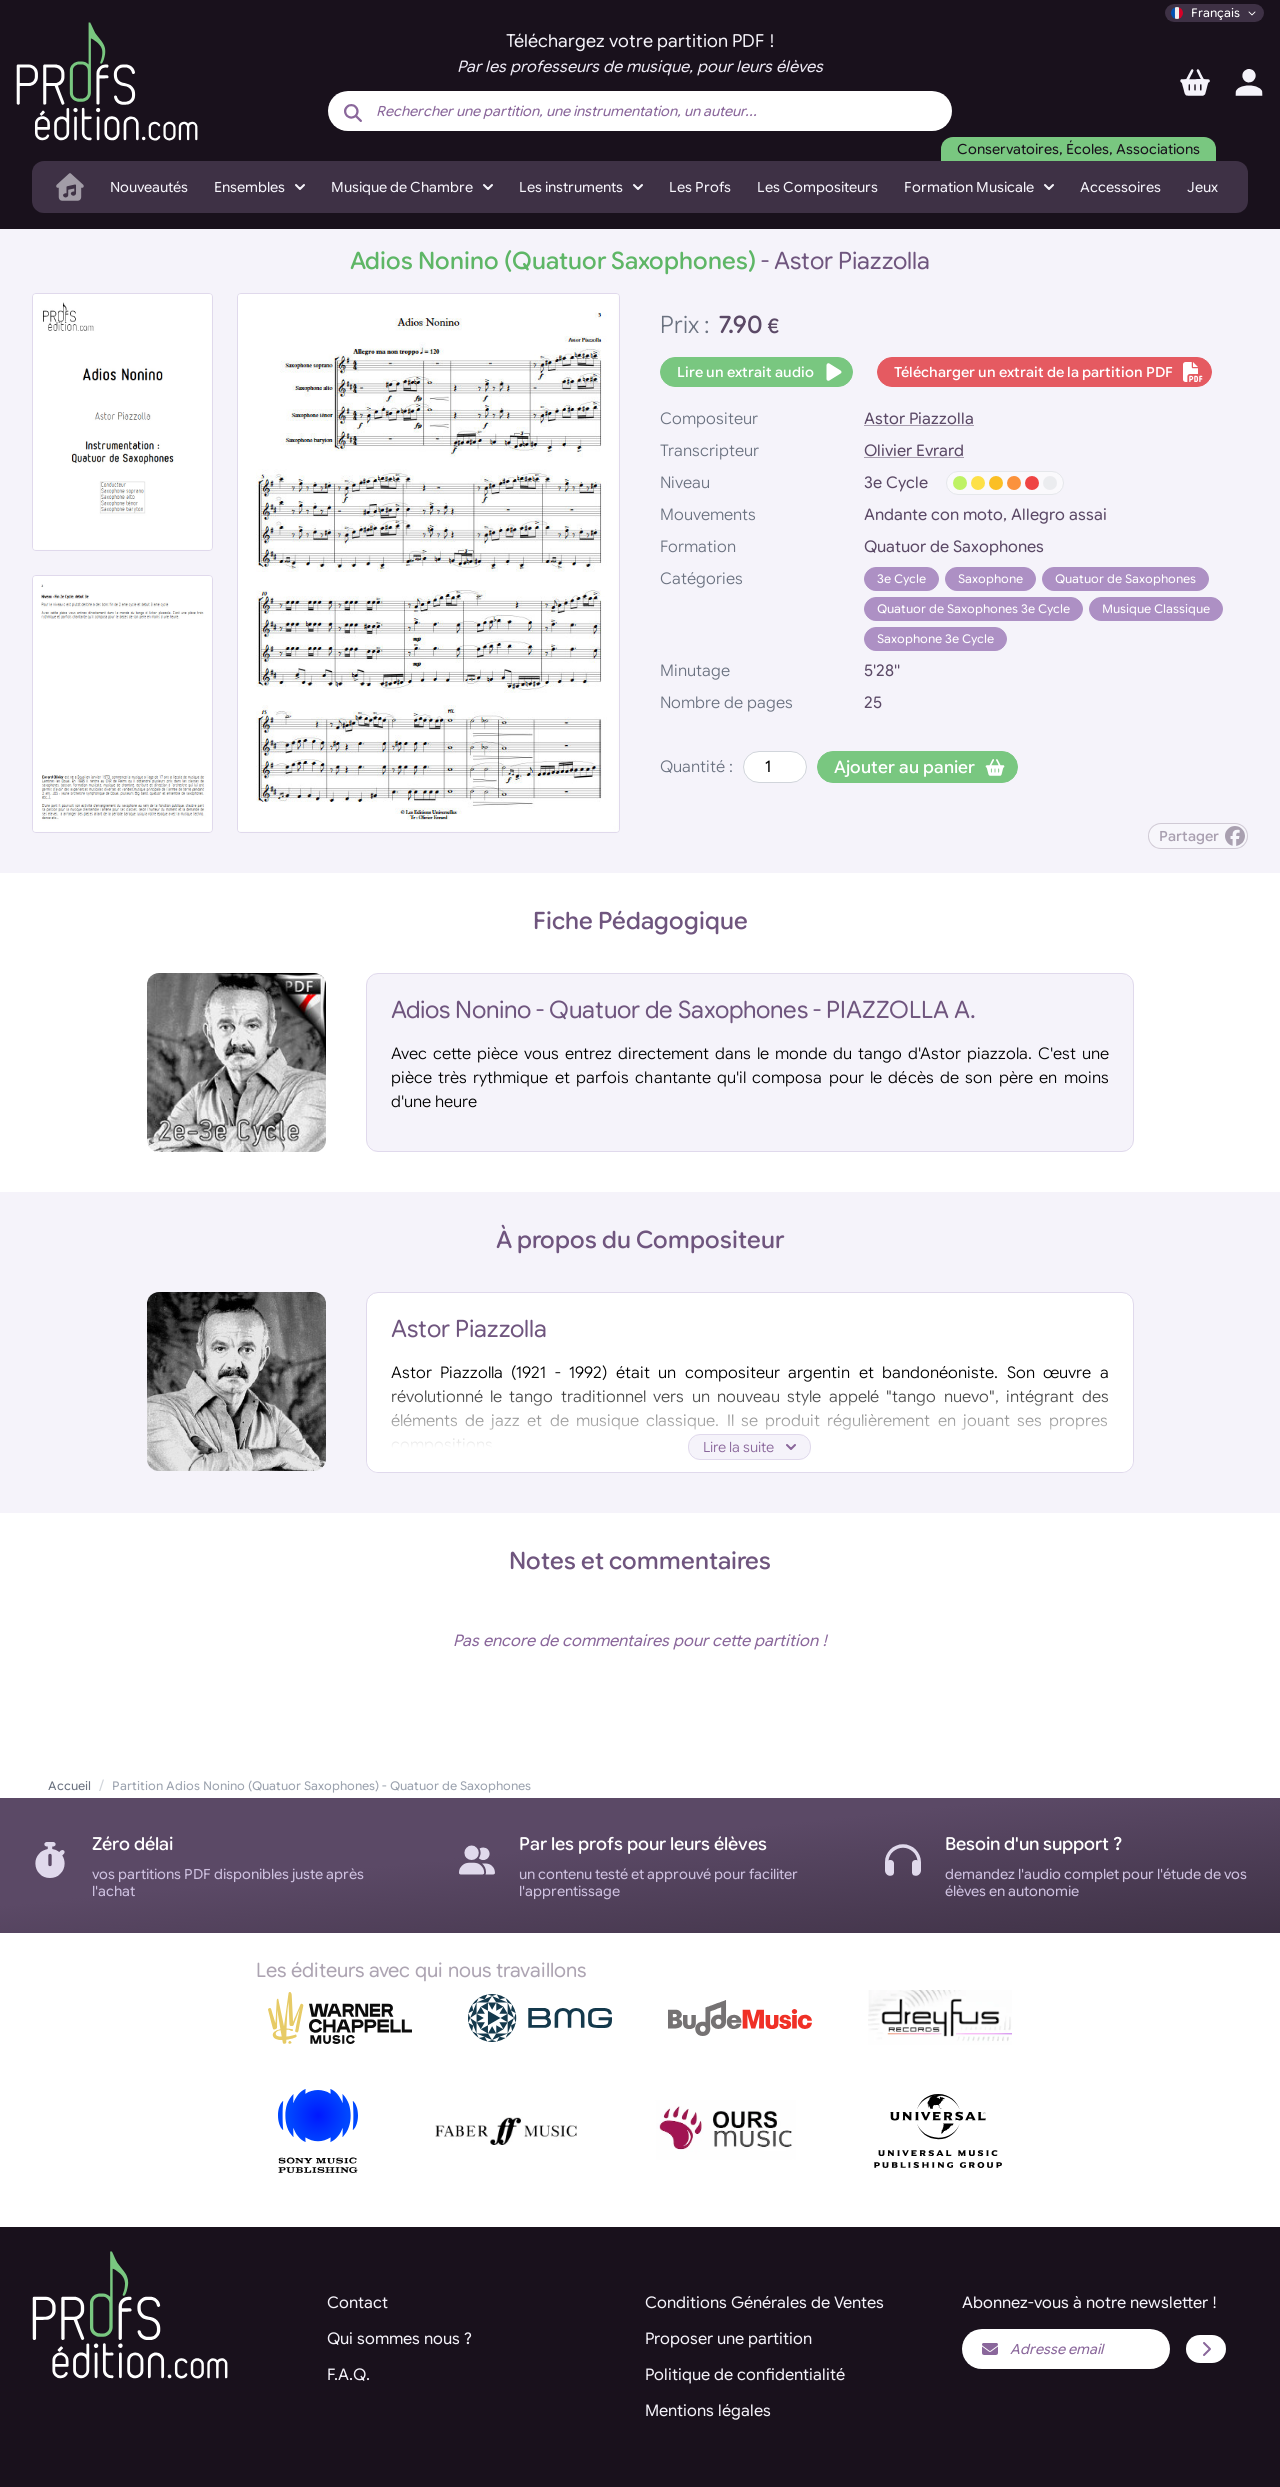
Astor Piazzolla (919, 419)
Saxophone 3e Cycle (935, 638)
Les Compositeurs (817, 187)
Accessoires (1120, 187)
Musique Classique (1156, 608)
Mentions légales (708, 2411)
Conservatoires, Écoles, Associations (1078, 149)
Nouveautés (149, 187)
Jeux (1202, 187)
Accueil (69, 1785)
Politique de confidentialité (745, 2375)
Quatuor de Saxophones (1125, 578)
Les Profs (700, 187)
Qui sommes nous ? (399, 2339)
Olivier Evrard (914, 451)
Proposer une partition (728, 2339)
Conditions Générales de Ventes (764, 2303)
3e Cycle (901, 578)
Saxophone (990, 578)
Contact (357, 2303)
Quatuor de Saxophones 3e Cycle (973, 608)
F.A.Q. (348, 2375)
